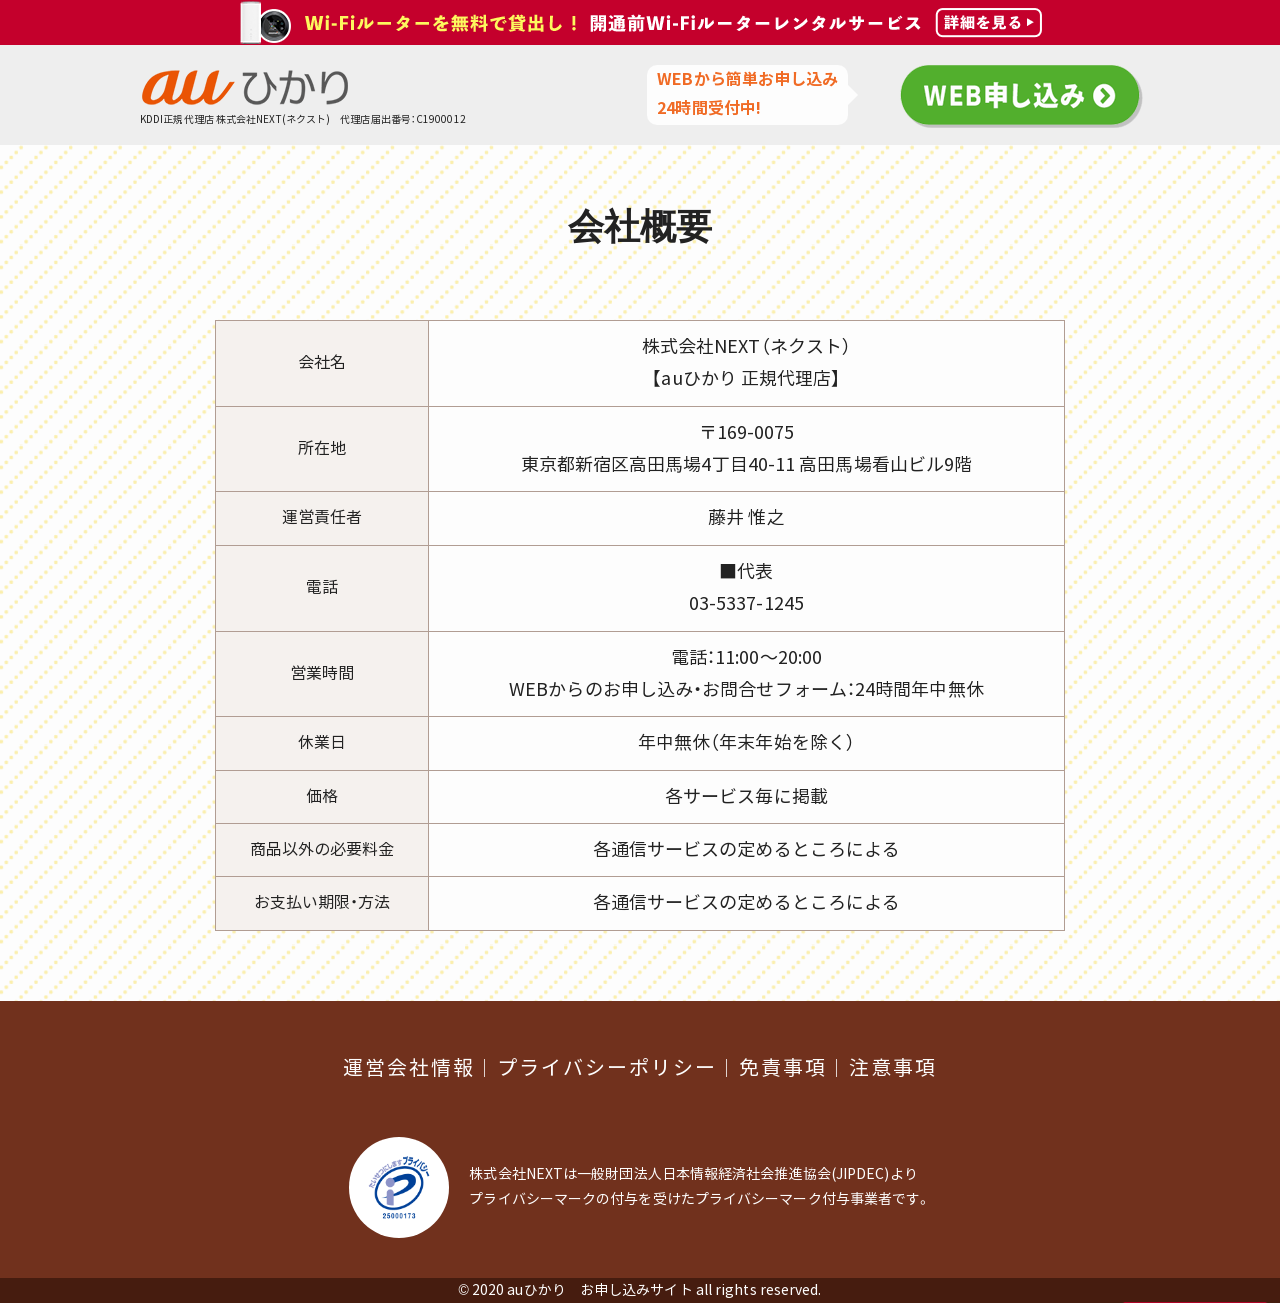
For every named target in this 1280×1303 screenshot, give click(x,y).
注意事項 (893, 1068)
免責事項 (783, 1068)
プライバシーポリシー (607, 1068)
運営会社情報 (409, 1068)
